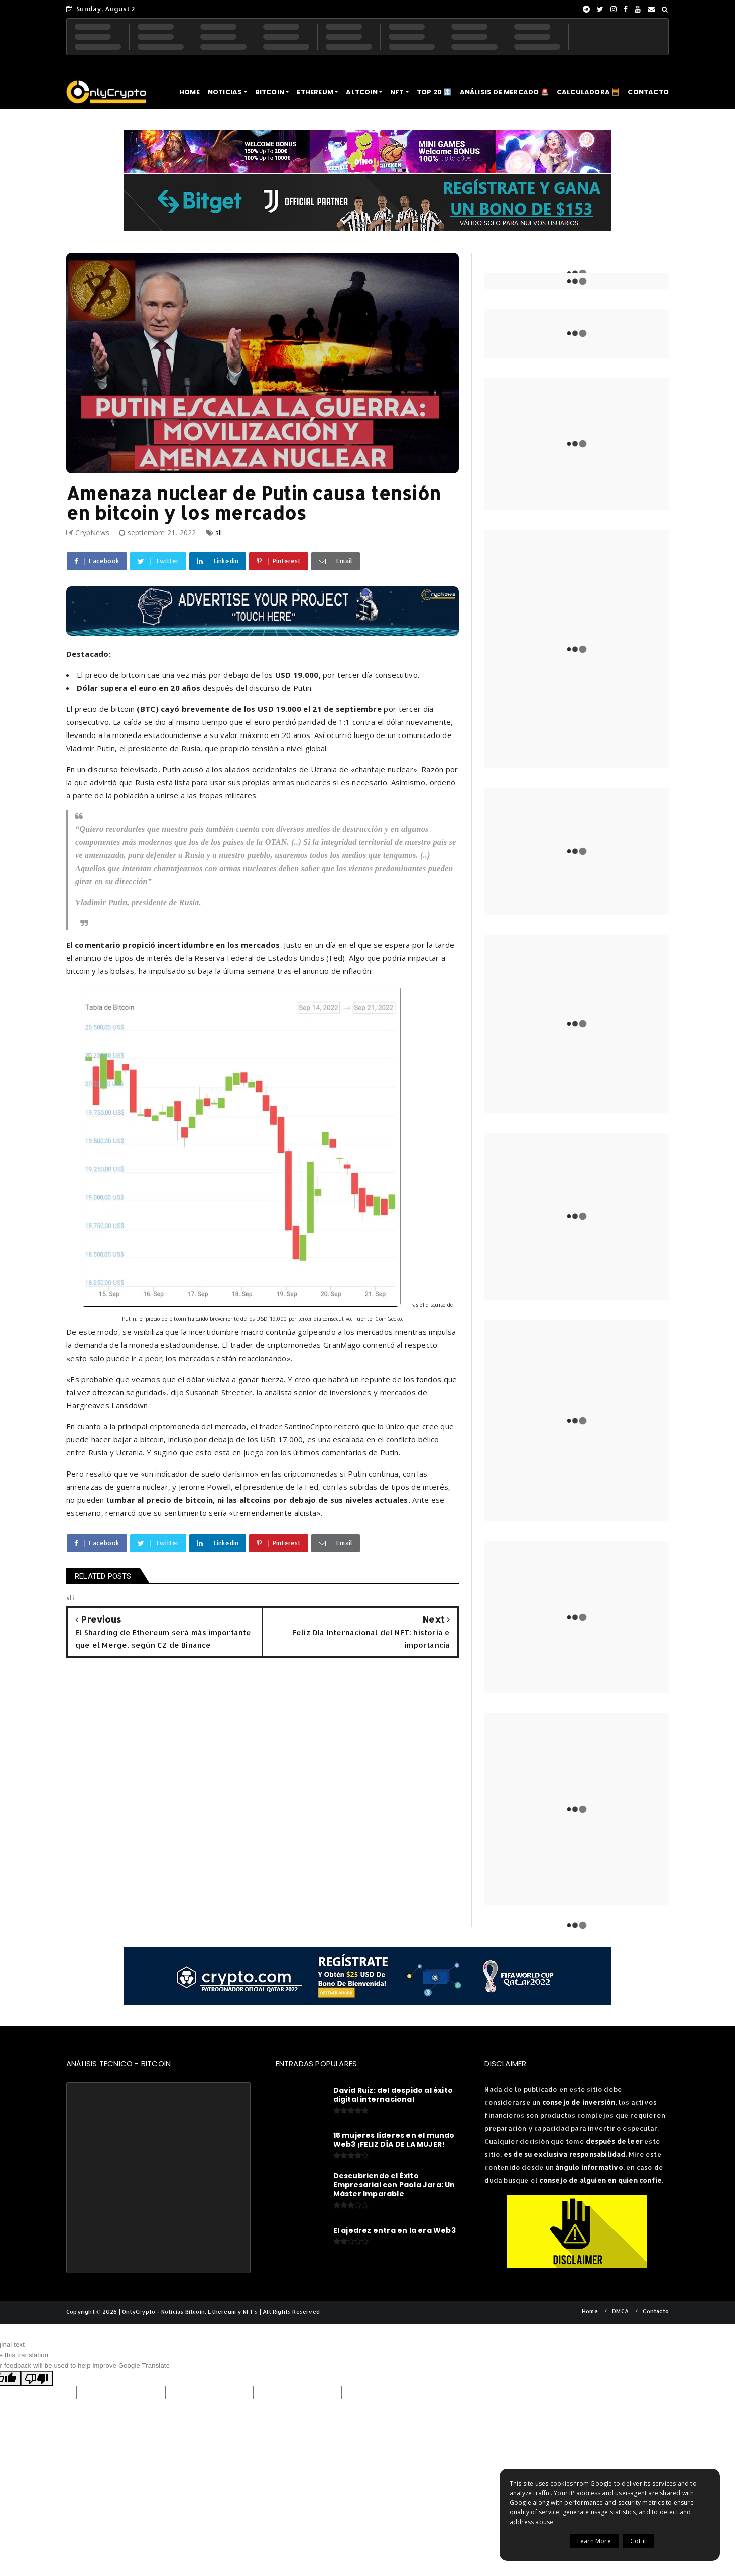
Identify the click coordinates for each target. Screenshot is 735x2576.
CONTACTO (648, 92)
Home (590, 2311)
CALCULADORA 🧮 (588, 92)
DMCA (620, 2311)
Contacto (656, 2311)
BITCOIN (269, 92)
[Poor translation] (37, 2378)
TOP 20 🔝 (434, 92)
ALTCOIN (361, 92)
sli (218, 532)
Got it (638, 2541)
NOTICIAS (225, 92)
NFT (397, 92)
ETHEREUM (315, 92)
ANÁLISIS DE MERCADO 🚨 (504, 92)
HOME (189, 92)
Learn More (594, 2541)
